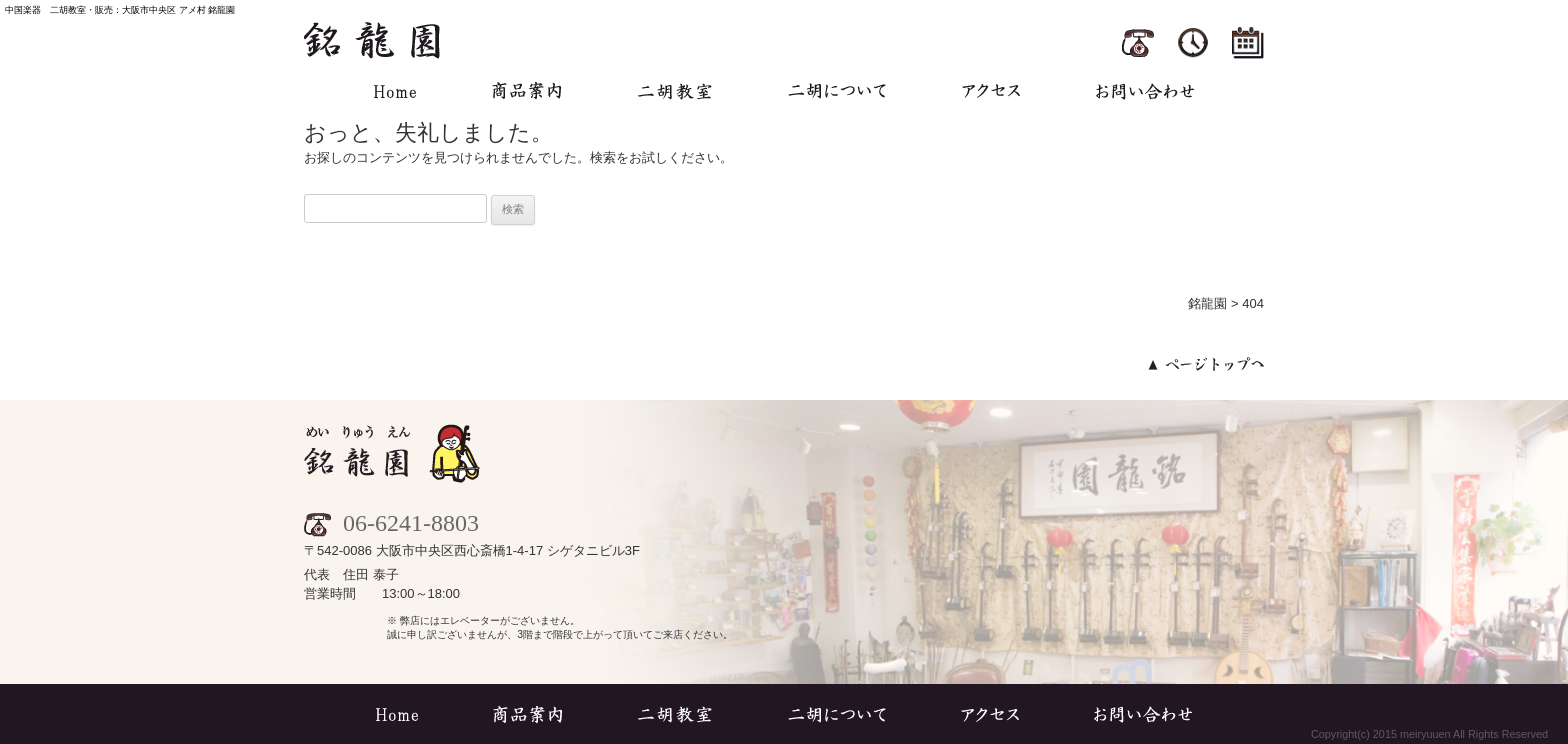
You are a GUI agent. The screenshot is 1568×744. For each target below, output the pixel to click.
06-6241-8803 (391, 523)
